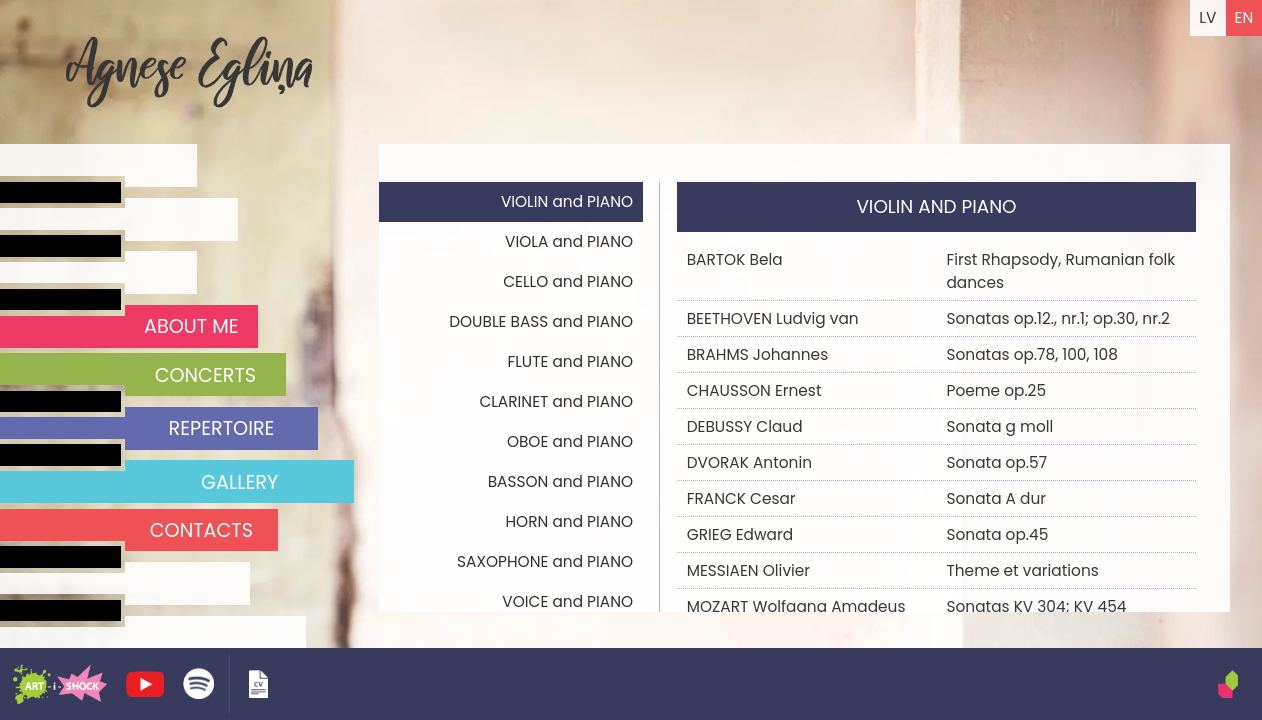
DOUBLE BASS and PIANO (541, 321)
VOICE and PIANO (567, 601)
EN (1244, 17)
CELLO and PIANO (568, 281)
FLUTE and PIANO (570, 361)
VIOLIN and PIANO (567, 201)
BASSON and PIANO (560, 481)
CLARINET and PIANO (556, 401)
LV (1207, 17)
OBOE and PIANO (570, 441)
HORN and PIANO (569, 521)
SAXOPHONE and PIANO (545, 561)
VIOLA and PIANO (569, 241)
